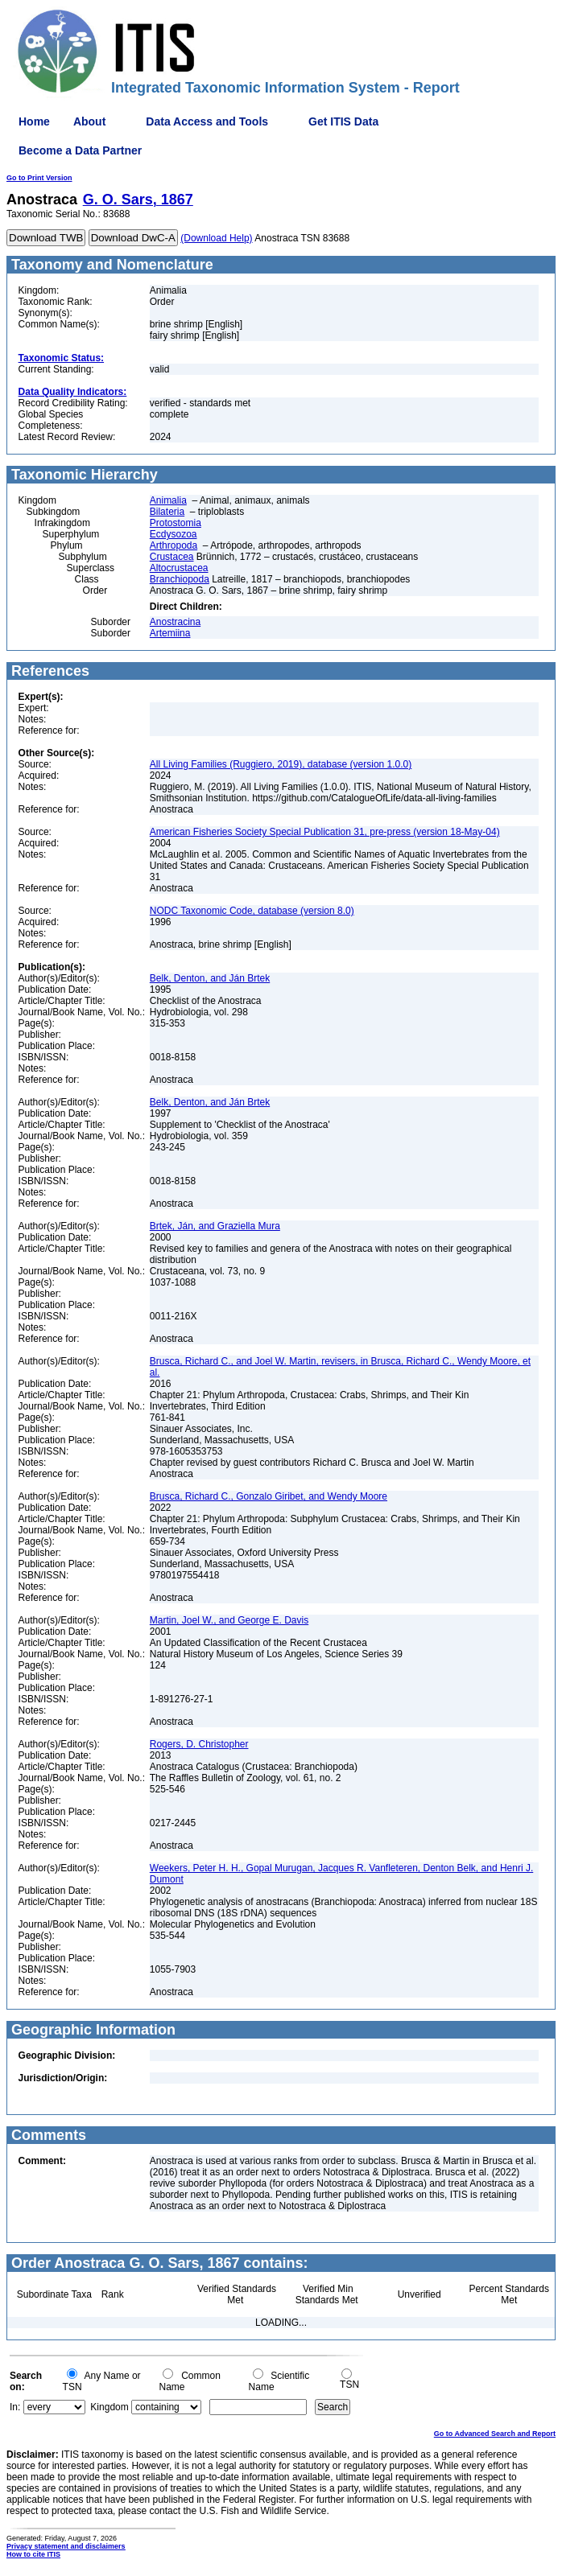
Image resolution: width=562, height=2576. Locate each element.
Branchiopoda (179, 579)
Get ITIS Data (343, 121)
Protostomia (175, 523)
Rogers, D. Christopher (199, 1744)
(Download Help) (216, 238)
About (89, 121)
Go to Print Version (39, 178)
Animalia (168, 500)
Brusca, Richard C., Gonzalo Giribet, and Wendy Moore (268, 1496)
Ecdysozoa (173, 534)
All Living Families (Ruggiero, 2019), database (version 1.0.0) (281, 764)
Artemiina (170, 633)
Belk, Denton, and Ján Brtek (210, 978)
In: (15, 2407)
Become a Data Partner (80, 150)
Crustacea (172, 556)
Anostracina (175, 622)
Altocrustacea (179, 568)
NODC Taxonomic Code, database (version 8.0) (252, 910)
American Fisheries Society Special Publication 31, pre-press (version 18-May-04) (325, 831)
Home (34, 121)
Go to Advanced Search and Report (495, 2434)
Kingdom (109, 2407)
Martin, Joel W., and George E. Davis (229, 1620)
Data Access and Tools (207, 121)
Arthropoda (173, 545)
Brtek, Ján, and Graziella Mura (215, 1226)
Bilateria (167, 511)
